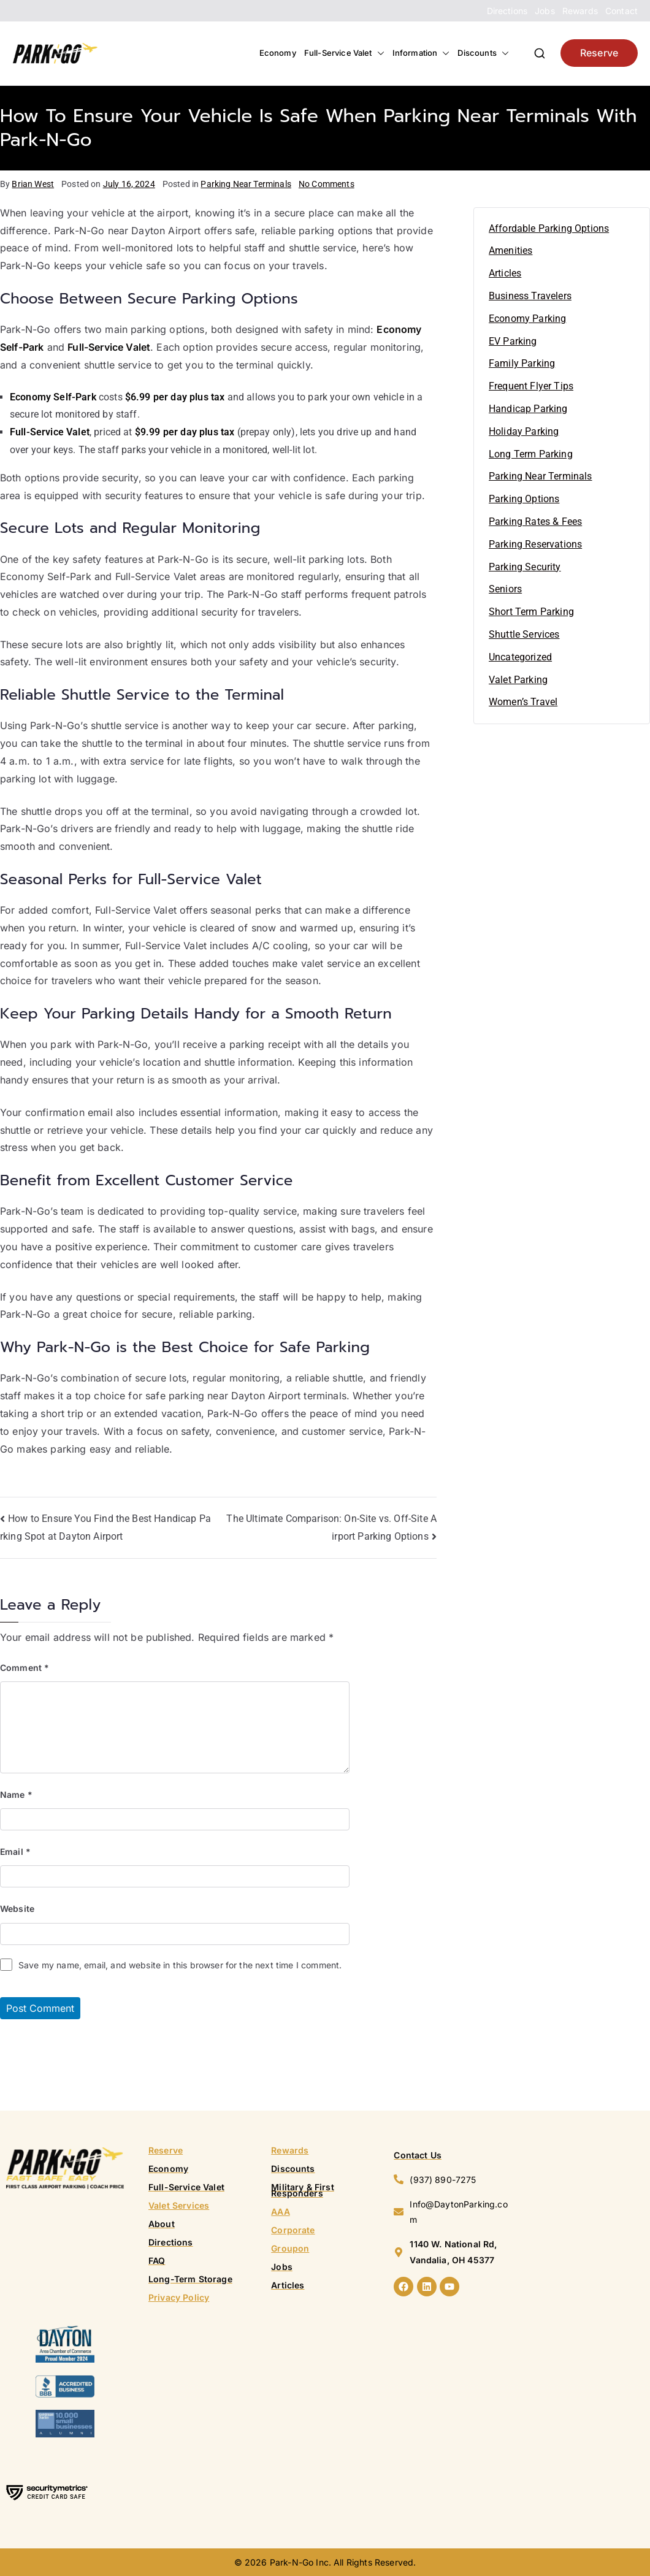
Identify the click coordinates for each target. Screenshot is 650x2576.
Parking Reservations (535, 544)
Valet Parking (518, 680)
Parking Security (525, 567)
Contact (621, 11)
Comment (24, 1667)
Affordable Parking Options (549, 228)
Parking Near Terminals (246, 184)
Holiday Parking (524, 431)
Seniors (505, 589)
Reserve (599, 53)
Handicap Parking (528, 409)
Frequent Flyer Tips (531, 386)
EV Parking (513, 341)
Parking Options (524, 499)
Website (17, 1908)
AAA (280, 2211)
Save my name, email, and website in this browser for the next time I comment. (180, 1965)
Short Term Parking (531, 611)
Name (16, 1794)
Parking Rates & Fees (535, 521)
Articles (505, 273)
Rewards (580, 11)
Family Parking (522, 363)
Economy (277, 53)
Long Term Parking (531, 454)
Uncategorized (520, 657)
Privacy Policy (178, 2297)
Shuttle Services (524, 634)
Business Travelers (530, 296)
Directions (507, 11)
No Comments (326, 184)
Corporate (293, 2230)
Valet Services (178, 2205)
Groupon (290, 2248)
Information (421, 53)
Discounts (482, 53)
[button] (378, 53)
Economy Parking (527, 318)
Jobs (545, 11)
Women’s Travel (523, 702)
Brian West (33, 184)
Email (15, 1851)
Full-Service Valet (344, 53)
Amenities (510, 250)
